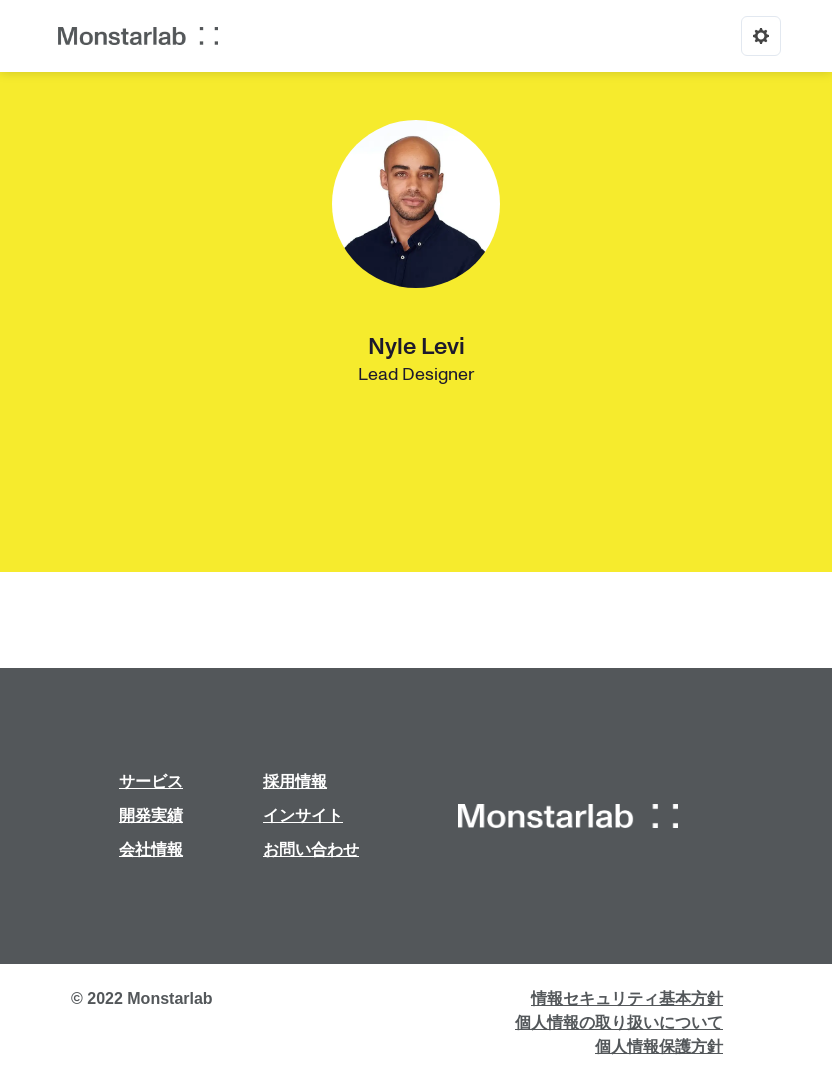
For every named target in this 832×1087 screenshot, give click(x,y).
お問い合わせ (311, 849)
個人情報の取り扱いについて (619, 1022)
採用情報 (295, 781)
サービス (151, 781)
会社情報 (151, 849)
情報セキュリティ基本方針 (627, 998)
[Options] (761, 36)
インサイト (303, 815)
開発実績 (151, 815)
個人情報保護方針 (659, 1046)
